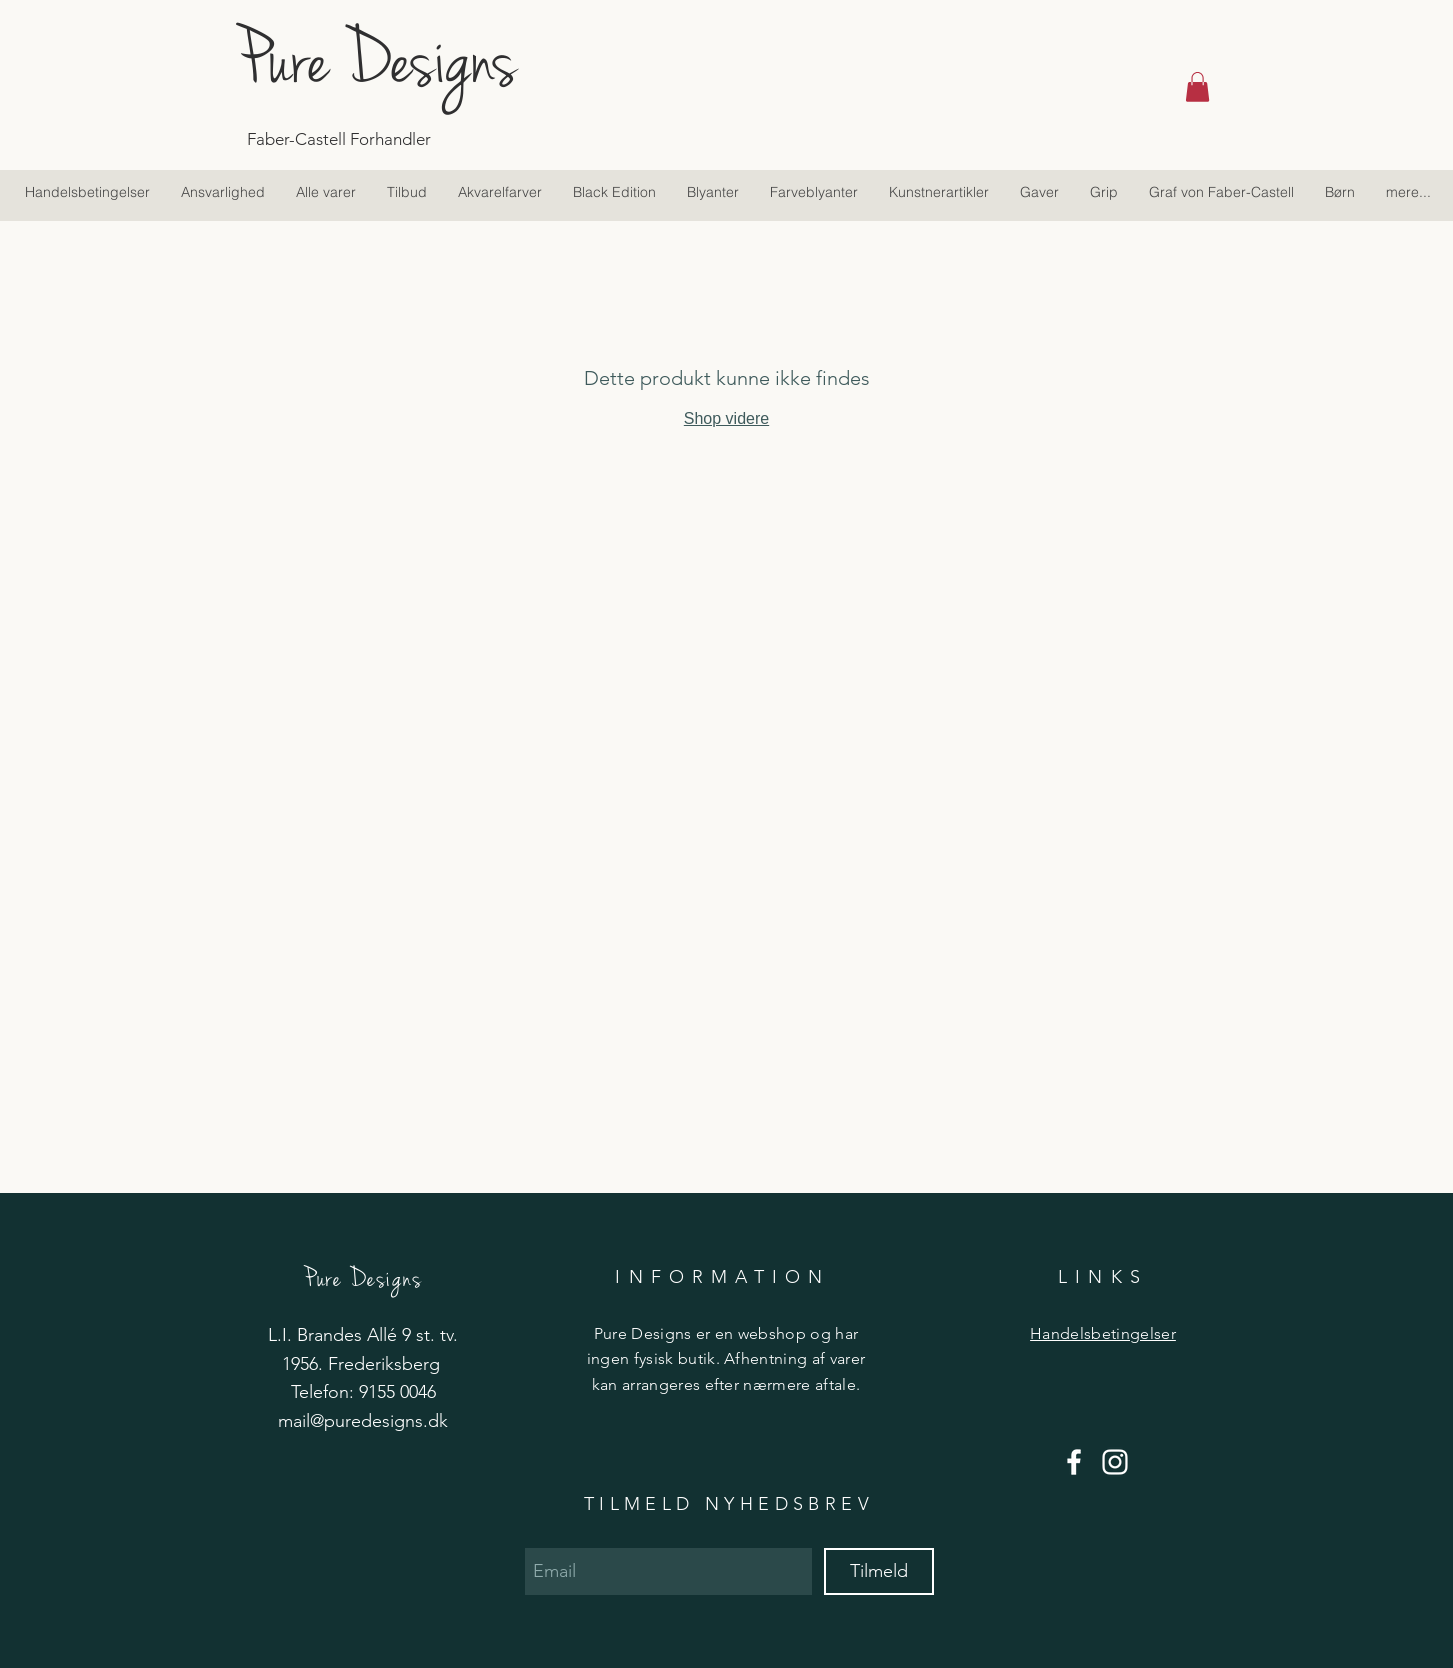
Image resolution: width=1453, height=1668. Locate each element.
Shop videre (726, 418)
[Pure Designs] (425, 60)
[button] (1197, 87)
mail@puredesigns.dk (363, 1421)
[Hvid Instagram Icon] (1115, 1462)
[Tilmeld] (879, 1571)
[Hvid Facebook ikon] (1074, 1462)
